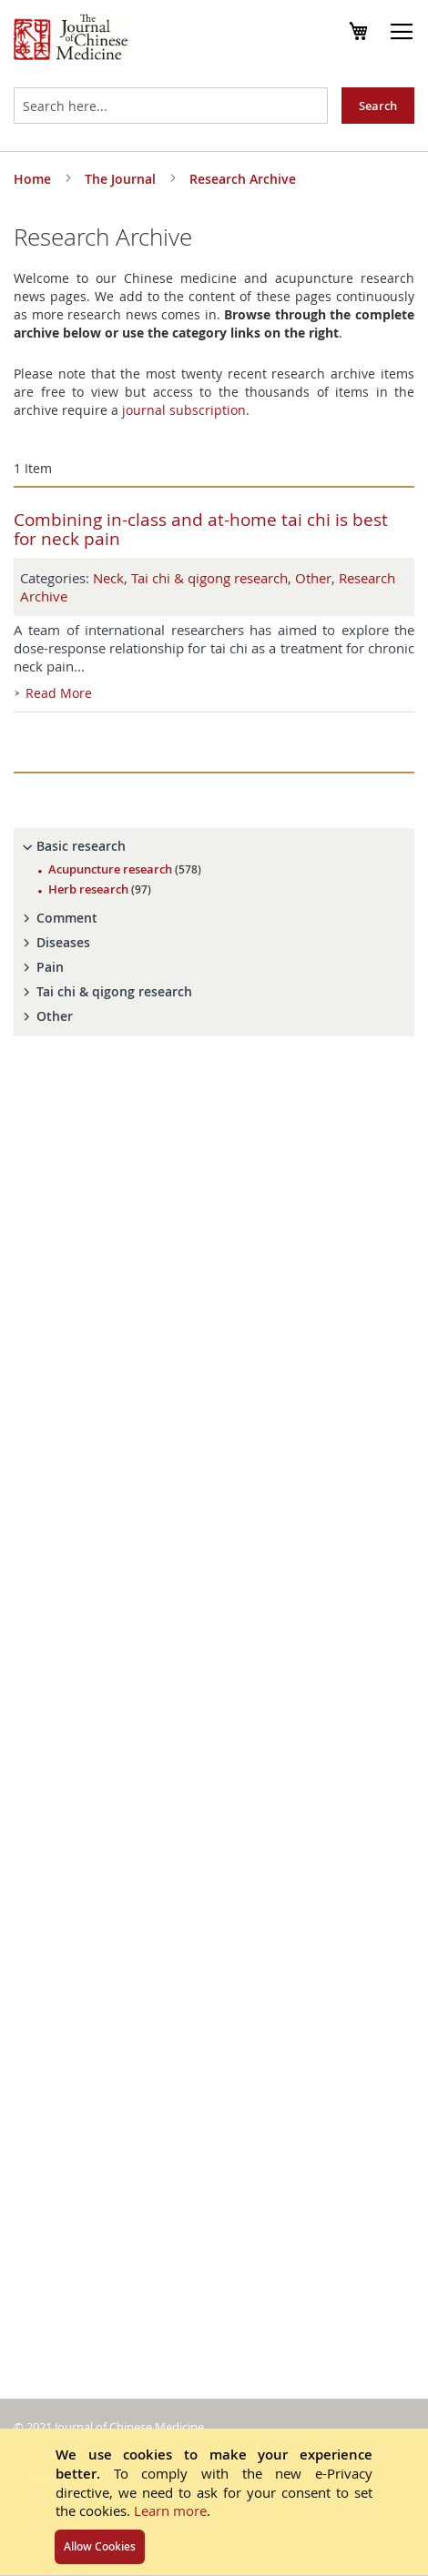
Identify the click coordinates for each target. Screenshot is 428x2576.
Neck (108, 578)
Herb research (99, 889)
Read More (58, 693)
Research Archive (242, 178)
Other (313, 578)
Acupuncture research (124, 869)
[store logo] (70, 39)
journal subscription (184, 410)
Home (34, 178)
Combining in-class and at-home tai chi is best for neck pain (201, 529)
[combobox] (171, 105)
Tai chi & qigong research (209, 578)
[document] (214, 2502)
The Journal (122, 178)
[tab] (214, 846)
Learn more (170, 2510)
